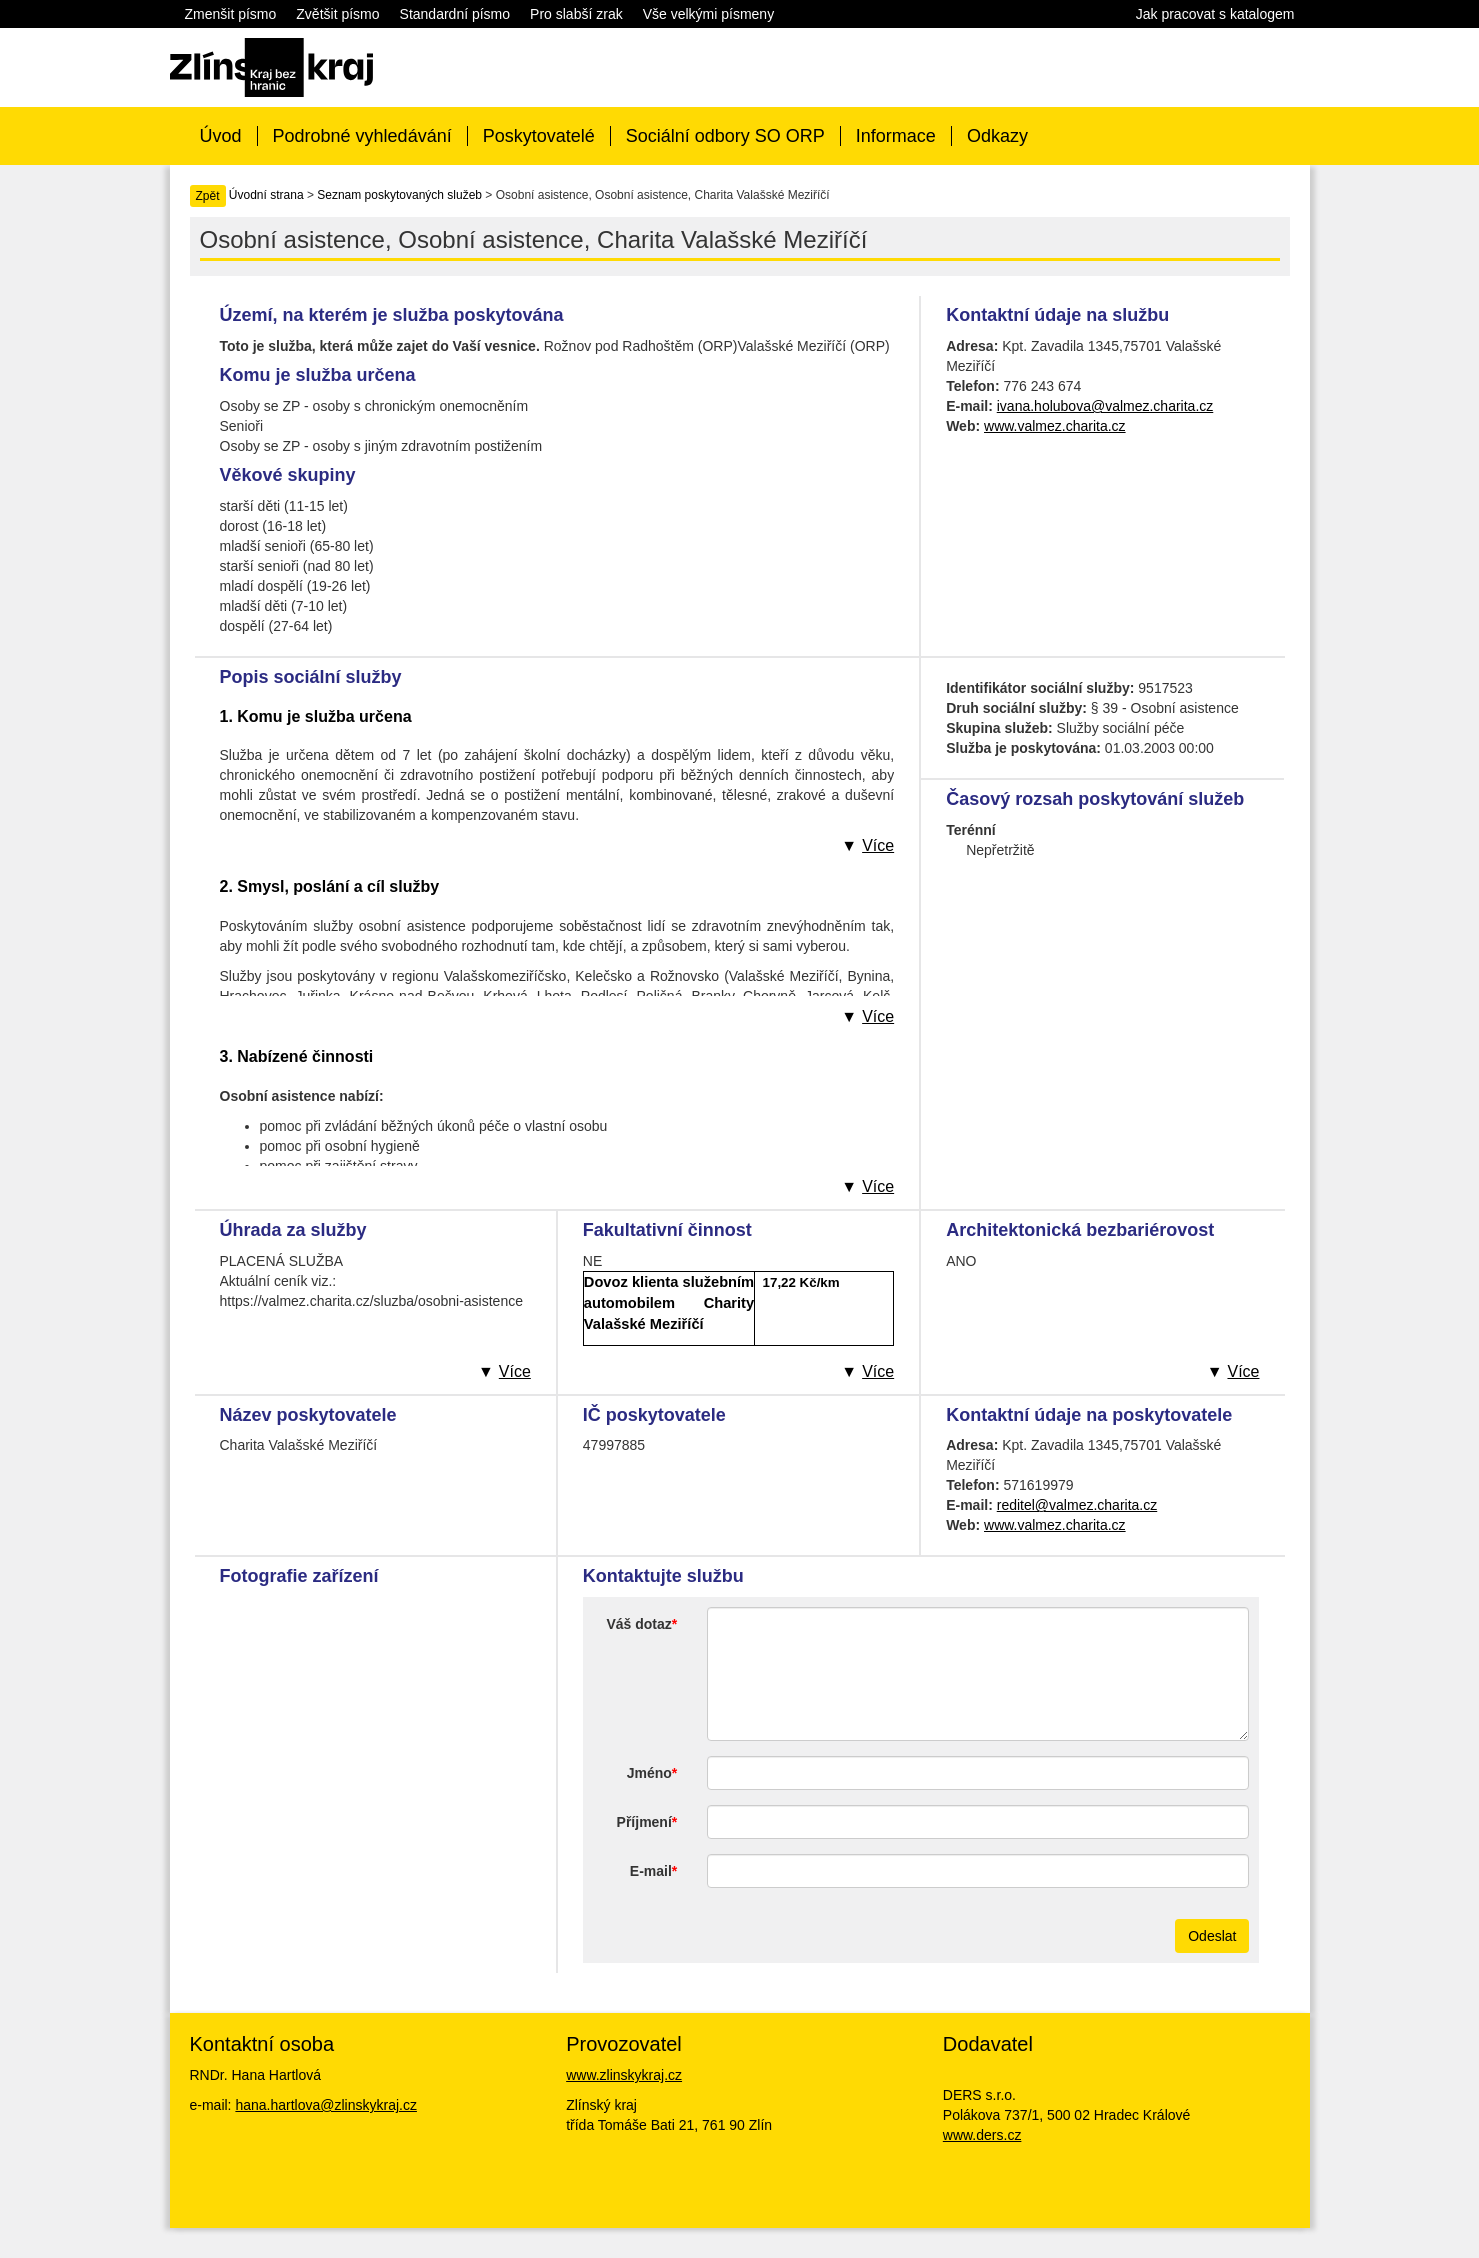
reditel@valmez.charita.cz (1077, 1505)
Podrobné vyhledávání (362, 136)
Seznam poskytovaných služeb (399, 195)
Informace (896, 136)
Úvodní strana (266, 195)
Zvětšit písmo (337, 14)
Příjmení (644, 1822)
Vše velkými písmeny (708, 14)
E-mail (651, 1871)
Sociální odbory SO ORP (725, 136)
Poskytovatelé (539, 136)
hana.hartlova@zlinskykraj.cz (326, 2105)
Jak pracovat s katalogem (1215, 14)
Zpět (208, 196)
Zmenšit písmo (231, 14)
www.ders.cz (982, 2135)
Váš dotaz (638, 1624)
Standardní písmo (455, 14)
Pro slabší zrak (576, 14)
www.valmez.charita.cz (1055, 426)
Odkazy (997, 136)
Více (878, 845)
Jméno (649, 1773)
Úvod (221, 136)
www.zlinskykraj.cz (624, 2075)
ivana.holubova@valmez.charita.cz (1105, 406)
